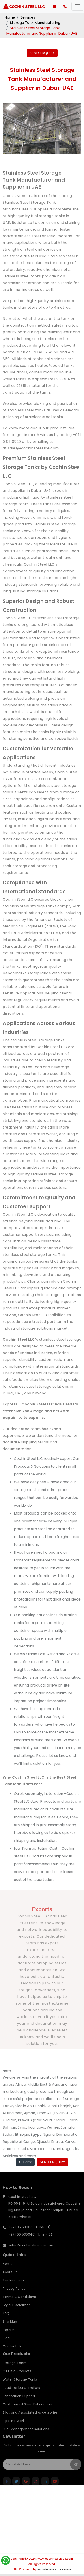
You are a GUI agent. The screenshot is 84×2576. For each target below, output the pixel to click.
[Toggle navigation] (77, 6)
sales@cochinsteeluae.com (31, 2254)
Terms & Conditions (19, 2306)
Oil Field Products (17, 2380)
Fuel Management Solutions (26, 2438)
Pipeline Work (14, 2430)
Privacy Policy (14, 2297)
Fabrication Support (19, 2405)
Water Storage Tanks (20, 2388)
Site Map (10, 2330)
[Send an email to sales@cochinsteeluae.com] (55, 6)
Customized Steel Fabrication (27, 2413)
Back (25, 2162)
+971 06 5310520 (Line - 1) (29, 2236)
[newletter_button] (75, 2473)
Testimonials (13, 2289)
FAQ (6, 2322)
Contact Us (12, 2355)
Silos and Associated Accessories (30, 2421)
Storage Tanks (15, 2372)
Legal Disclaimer (16, 2314)
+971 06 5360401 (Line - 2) (30, 2243)
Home (9, 17)
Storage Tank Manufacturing (35, 22)
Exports (9, 2339)
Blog (6, 2347)
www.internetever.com (54, 2569)
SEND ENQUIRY (42, 52)
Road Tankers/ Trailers (21, 2397)
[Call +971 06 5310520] (65, 6)
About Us (10, 2281)
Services (27, 17)
